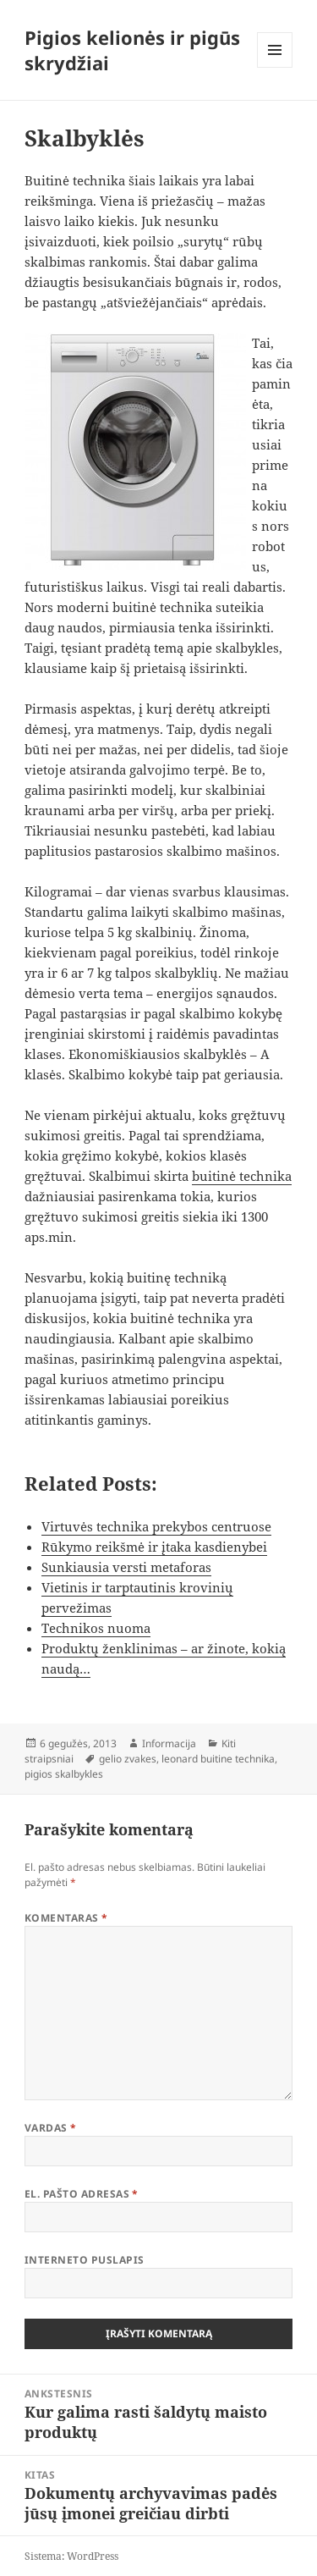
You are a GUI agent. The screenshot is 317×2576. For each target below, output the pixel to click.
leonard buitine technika (218, 1758)
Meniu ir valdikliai (275, 67)
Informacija (169, 1743)
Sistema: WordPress (71, 2556)
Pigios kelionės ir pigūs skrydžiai (132, 50)
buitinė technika (242, 1175)
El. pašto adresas (82, 2194)
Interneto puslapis (85, 2260)
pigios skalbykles (64, 1774)
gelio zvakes (127, 1758)
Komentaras (66, 1918)
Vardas (51, 2128)
